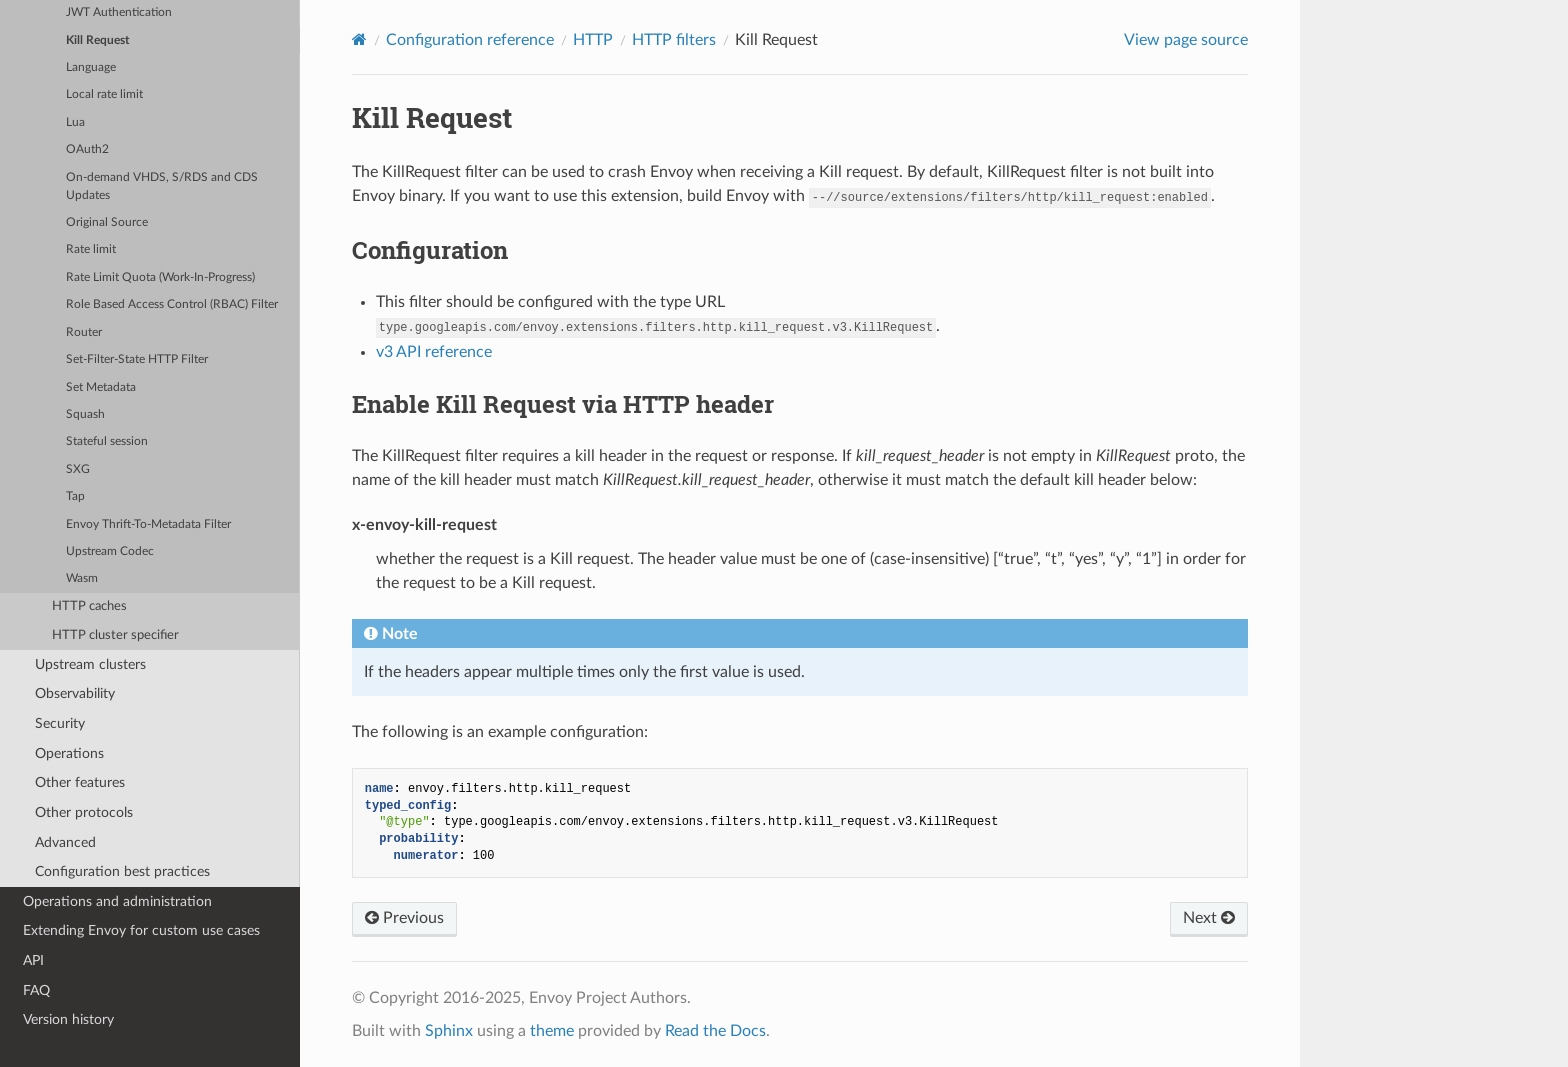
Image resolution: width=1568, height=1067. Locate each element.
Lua (75, 122)
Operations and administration (117, 901)
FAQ (36, 990)
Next (1209, 918)
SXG (78, 469)
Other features (80, 782)
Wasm (82, 578)
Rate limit (91, 249)
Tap (75, 496)
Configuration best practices (122, 871)
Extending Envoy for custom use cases (141, 930)
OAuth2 (87, 149)
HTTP (593, 40)
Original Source (107, 222)
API (33, 960)
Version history (68, 1019)
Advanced (65, 842)
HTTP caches (89, 606)
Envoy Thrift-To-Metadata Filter (148, 524)
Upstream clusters (90, 664)
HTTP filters (674, 40)
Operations (69, 753)
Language (91, 67)
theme (552, 1031)
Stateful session (107, 441)
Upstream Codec (110, 551)
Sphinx (449, 1031)
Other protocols (84, 812)
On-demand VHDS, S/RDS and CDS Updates (162, 186)
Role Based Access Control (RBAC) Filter (172, 304)
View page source (1186, 40)
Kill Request (97, 40)
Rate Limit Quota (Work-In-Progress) (160, 277)
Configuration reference (470, 40)
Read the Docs (715, 1031)
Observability (75, 693)
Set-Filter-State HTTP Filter (137, 359)
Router (84, 332)
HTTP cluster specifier (115, 635)
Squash (85, 414)
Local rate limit (104, 94)
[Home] (359, 39)
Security (60, 723)
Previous (404, 918)
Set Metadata (101, 387)
